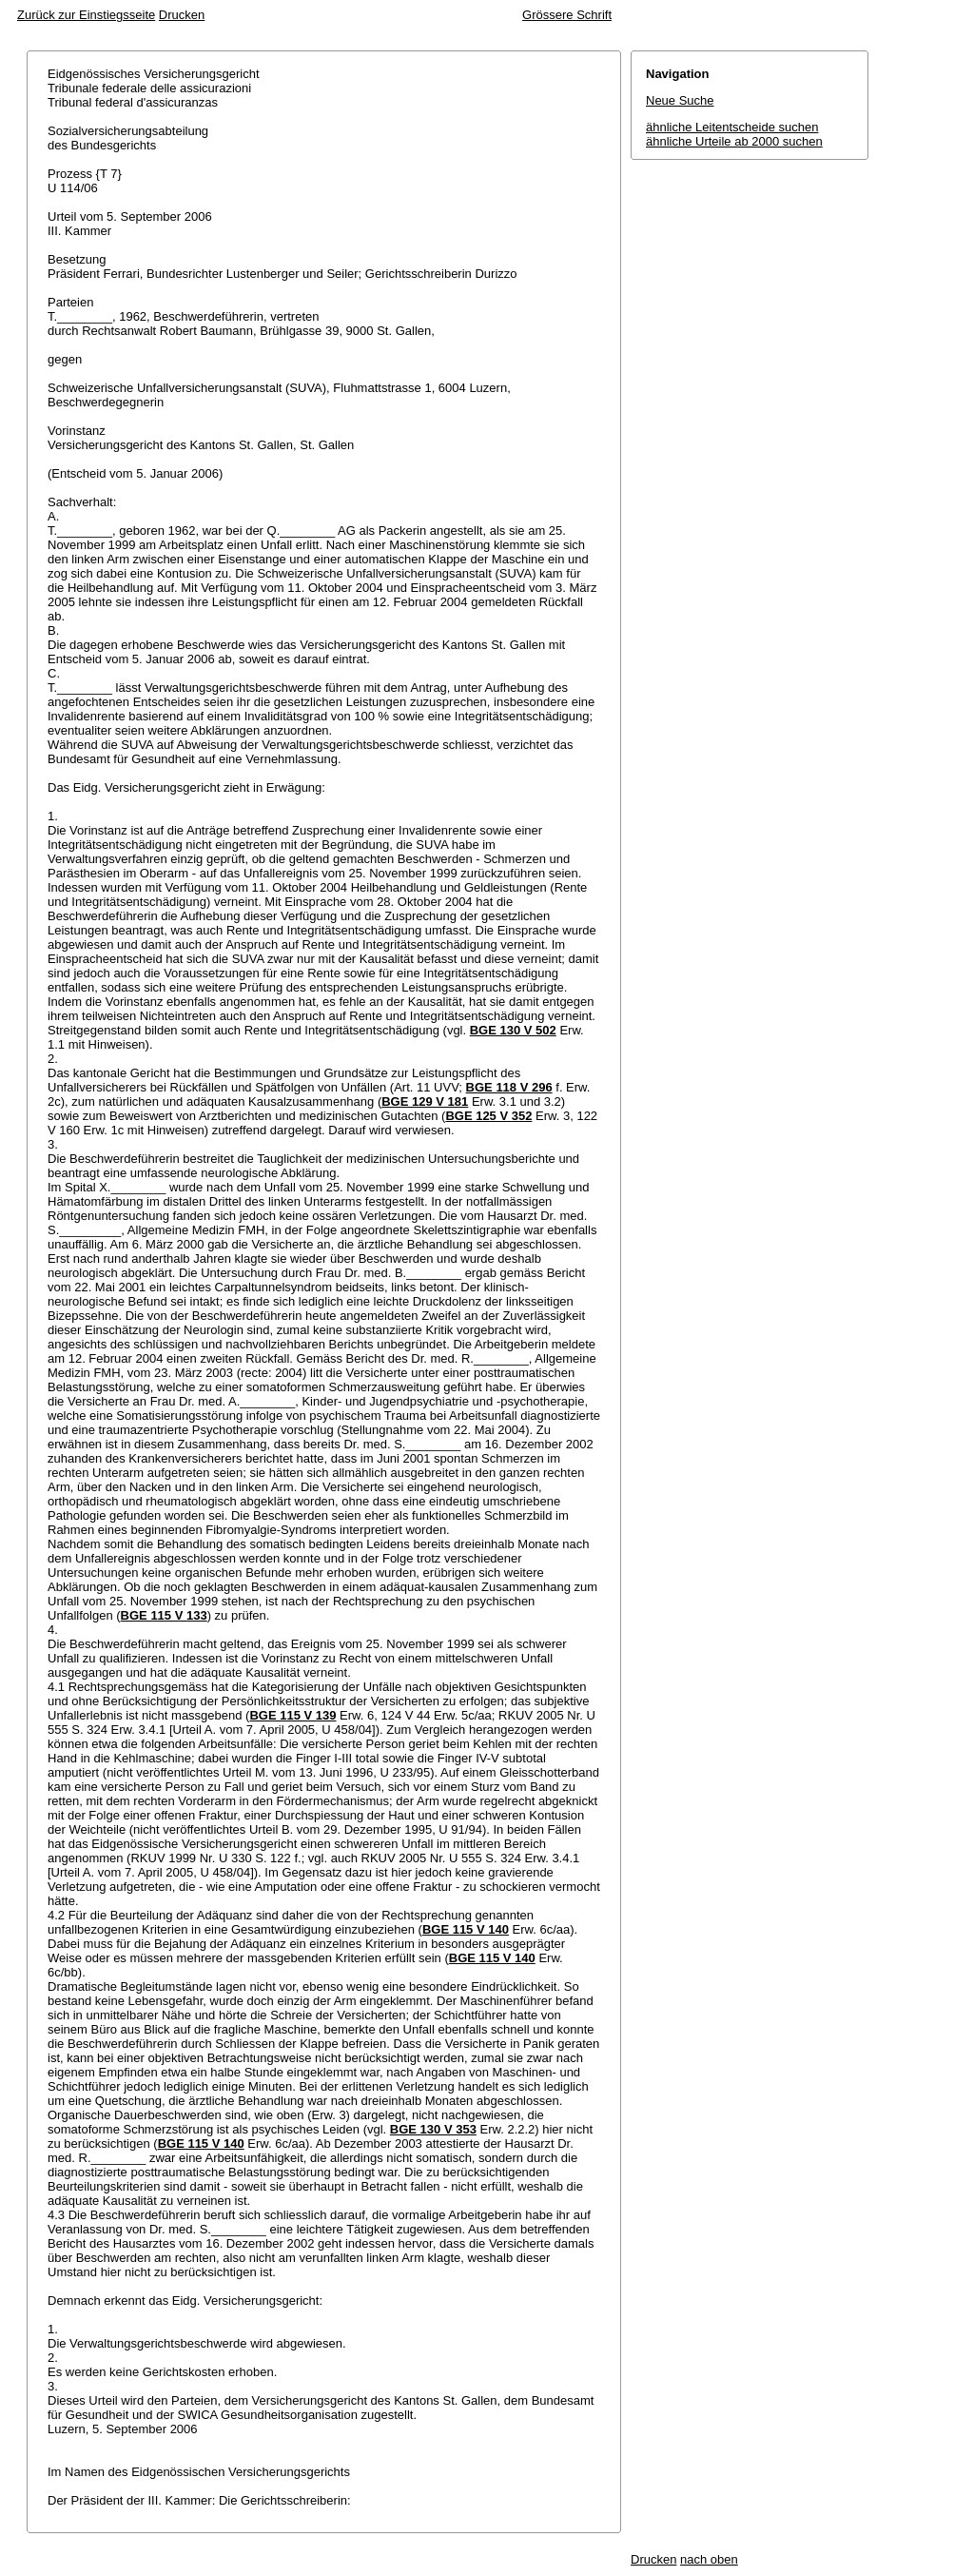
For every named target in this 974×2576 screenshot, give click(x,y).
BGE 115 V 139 (292, 1715)
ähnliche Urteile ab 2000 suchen (734, 141)
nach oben (709, 2559)
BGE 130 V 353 (433, 2129)
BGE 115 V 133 (164, 1615)
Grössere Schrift (567, 15)
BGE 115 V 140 (465, 1929)
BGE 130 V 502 (513, 1030)
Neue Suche (680, 100)
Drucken (182, 15)
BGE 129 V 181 (424, 1101)
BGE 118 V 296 (509, 1087)
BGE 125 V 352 (488, 1116)
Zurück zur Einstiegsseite (86, 15)
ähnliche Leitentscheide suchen (732, 127)
